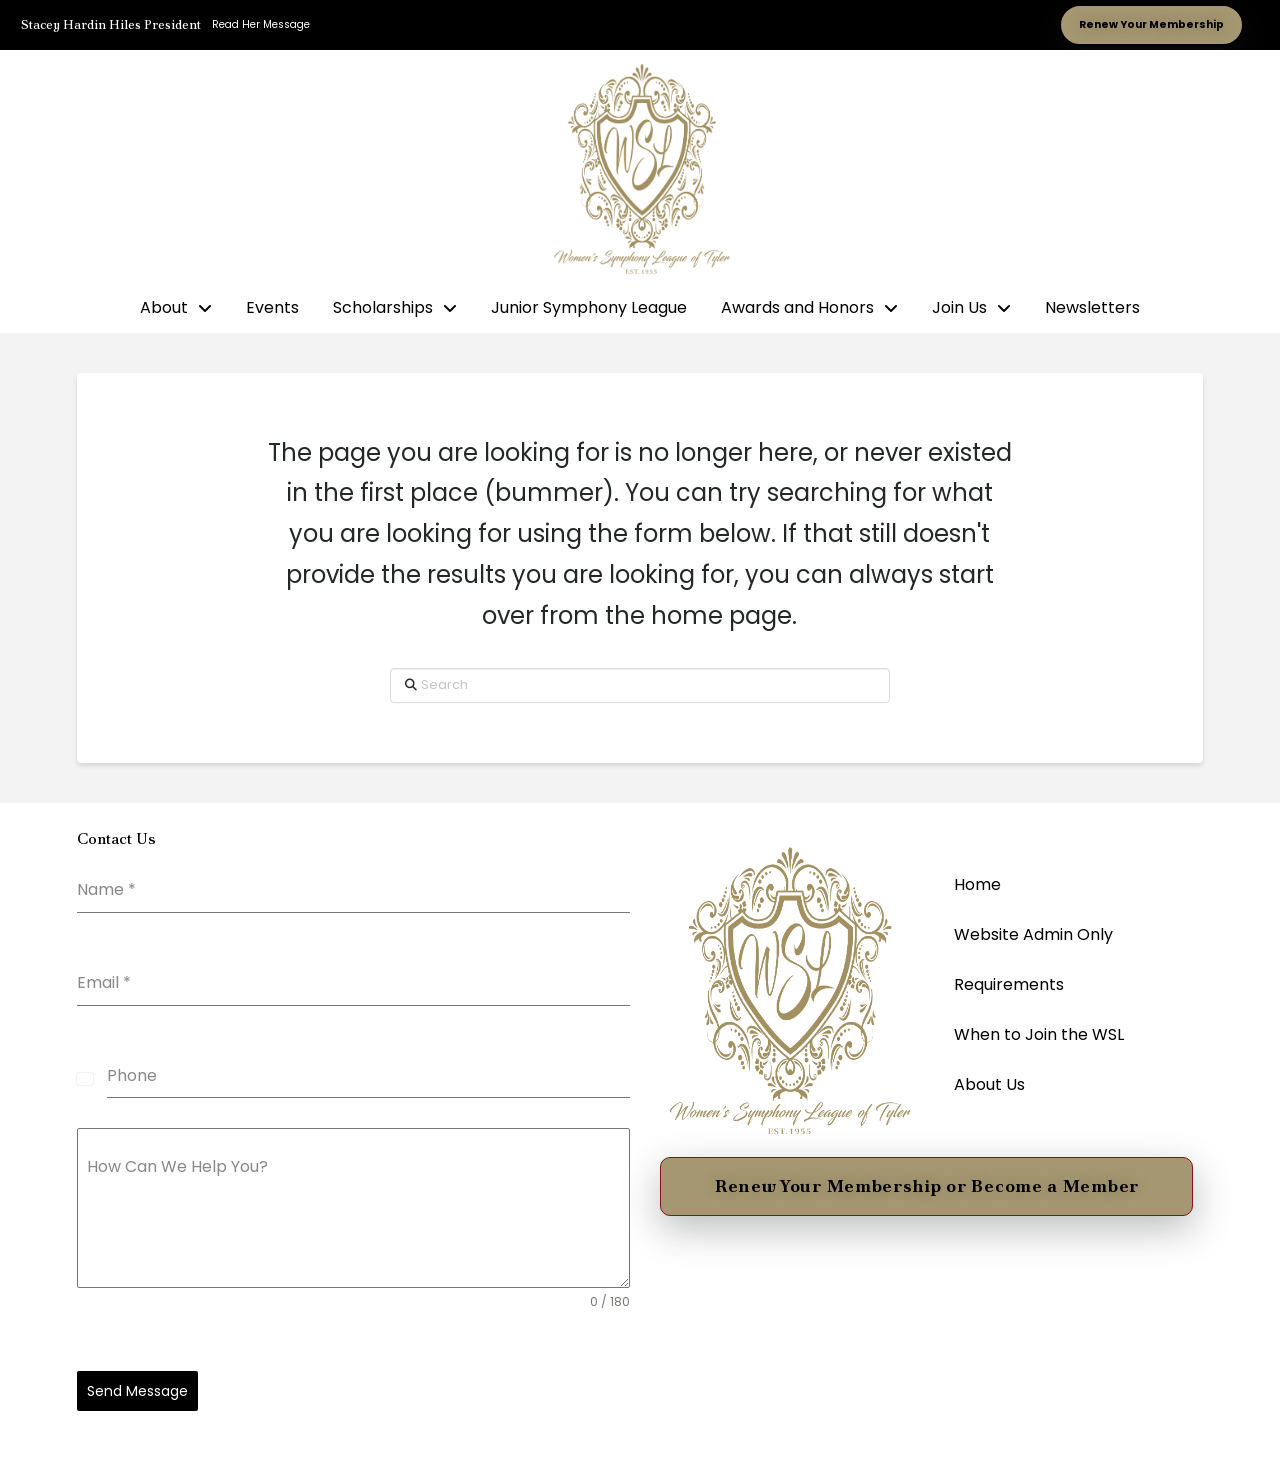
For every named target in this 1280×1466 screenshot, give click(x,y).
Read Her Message (261, 24)
